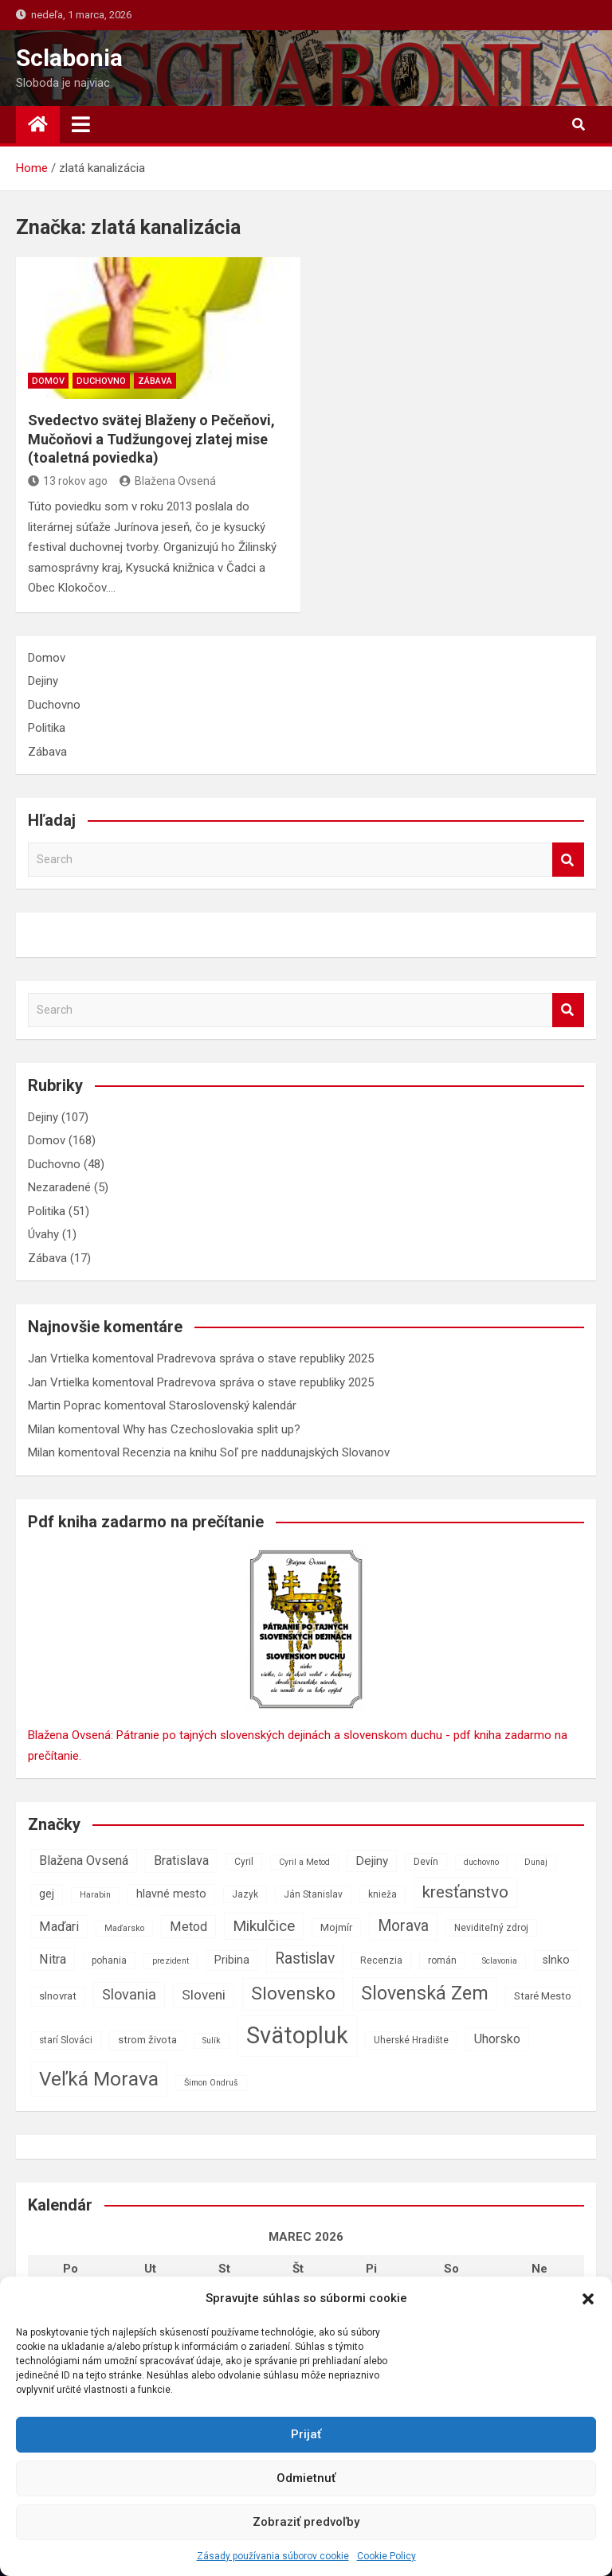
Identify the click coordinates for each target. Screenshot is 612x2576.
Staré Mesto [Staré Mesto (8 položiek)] (542, 1996)
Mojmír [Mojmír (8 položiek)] (336, 1927)
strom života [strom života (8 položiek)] (147, 2040)
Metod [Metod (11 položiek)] (188, 1926)
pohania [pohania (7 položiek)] (109, 1960)
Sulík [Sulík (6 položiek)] (211, 2040)
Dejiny (43, 681)
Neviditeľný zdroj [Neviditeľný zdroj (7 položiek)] (491, 1927)
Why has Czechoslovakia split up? (211, 1429)
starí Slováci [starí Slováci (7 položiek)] (65, 2040)
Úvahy (43, 1234)
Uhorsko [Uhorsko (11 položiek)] (497, 2038)
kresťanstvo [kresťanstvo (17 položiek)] (465, 1892)
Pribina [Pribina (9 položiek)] (231, 1960)
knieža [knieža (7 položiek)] (382, 1894)
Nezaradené (59, 1187)
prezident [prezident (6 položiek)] (170, 1961)
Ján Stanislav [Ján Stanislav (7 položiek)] (313, 1894)
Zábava (155, 381)
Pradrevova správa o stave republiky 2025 (265, 1358)
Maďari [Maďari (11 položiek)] (59, 1926)
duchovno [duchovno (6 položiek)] (481, 1862)
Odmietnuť (306, 2478)
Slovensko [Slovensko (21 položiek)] (293, 1993)
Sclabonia (69, 58)
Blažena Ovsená (168, 481)
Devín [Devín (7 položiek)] (426, 1861)
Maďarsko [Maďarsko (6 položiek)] (124, 1928)
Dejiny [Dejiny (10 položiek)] (371, 1861)
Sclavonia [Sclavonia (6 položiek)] (499, 1961)
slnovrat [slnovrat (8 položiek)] (57, 1996)
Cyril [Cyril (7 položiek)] (243, 1861)
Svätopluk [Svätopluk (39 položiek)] (297, 2035)
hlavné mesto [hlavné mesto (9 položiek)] (171, 1894)
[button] (588, 2299)
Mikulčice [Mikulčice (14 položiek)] (264, 1926)
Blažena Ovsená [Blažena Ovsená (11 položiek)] (83, 1860)
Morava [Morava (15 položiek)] (403, 1926)
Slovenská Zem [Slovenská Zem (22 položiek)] (424, 1993)
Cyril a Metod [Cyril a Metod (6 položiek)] (304, 1862)
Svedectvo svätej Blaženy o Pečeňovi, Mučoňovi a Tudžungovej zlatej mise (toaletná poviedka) (151, 439)
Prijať (306, 2434)
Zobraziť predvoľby (306, 2522)
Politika (46, 728)
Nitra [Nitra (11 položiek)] (52, 1959)
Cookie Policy (386, 2556)
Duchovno (101, 381)
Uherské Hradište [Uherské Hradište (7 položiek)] (411, 2040)
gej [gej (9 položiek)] (46, 1894)
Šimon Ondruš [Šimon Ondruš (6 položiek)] (211, 2083)
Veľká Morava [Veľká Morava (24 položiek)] (99, 2078)
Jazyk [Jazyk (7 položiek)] (245, 1894)
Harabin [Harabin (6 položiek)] (95, 1895)
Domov (48, 381)
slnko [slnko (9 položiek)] (556, 1960)
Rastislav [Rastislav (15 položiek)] (305, 1958)
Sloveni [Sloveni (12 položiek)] (204, 1995)
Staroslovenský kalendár (232, 1405)
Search (568, 859)
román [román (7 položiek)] (442, 1960)
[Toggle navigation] (81, 124)
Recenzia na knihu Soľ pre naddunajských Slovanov (256, 1452)
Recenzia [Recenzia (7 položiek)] (381, 1960)
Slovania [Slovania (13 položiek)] (129, 1994)
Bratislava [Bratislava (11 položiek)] (181, 1860)
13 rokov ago (68, 481)
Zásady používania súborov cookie (273, 2556)
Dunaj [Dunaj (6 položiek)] (535, 1862)
